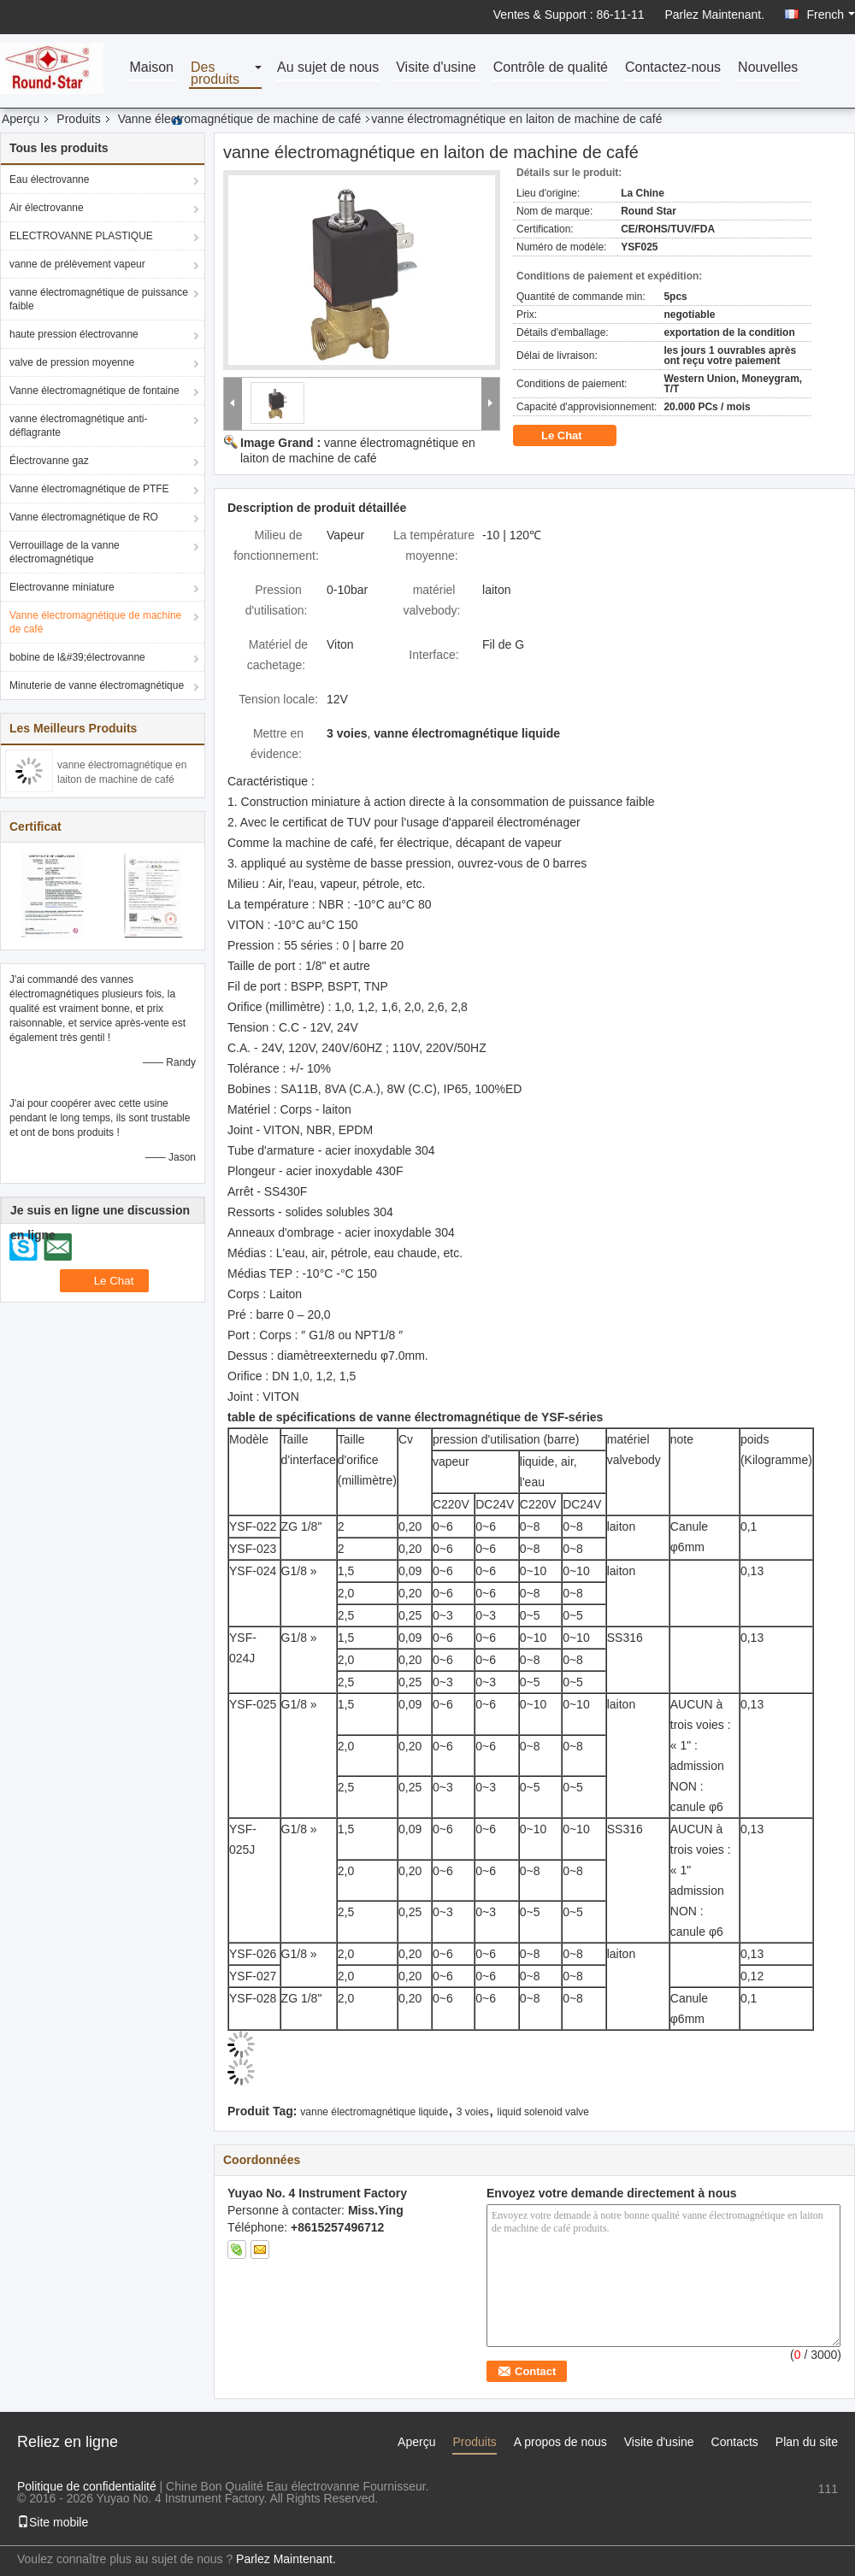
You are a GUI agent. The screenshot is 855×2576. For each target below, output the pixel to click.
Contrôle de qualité (550, 68)
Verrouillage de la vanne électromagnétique (64, 552)
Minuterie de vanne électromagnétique (96, 685)
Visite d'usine (435, 68)
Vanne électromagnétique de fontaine (94, 391)
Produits (78, 119)
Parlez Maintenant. (714, 14)
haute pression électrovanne (74, 334)
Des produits (215, 74)
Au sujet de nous (328, 68)
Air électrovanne (46, 208)
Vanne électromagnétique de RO (83, 517)
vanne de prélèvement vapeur (77, 264)
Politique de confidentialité (86, 2486)
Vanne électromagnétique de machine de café (240, 119)
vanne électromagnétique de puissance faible (98, 299)
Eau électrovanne (49, 179)
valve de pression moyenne (71, 362)
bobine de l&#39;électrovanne (77, 657)
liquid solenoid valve (543, 2112)
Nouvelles (768, 68)
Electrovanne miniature (62, 587)
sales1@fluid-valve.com (774, 2506)
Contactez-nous (673, 68)
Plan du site (806, 2442)
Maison (151, 68)
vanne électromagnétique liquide (374, 2112)
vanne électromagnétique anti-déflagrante (78, 425)
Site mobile (52, 2522)
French (830, 14)
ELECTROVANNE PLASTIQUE (81, 236)
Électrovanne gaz (49, 461)
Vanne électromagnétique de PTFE (89, 489)
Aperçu (20, 119)
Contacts (734, 2442)
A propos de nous (560, 2442)
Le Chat (573, 435)
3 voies (473, 2112)
